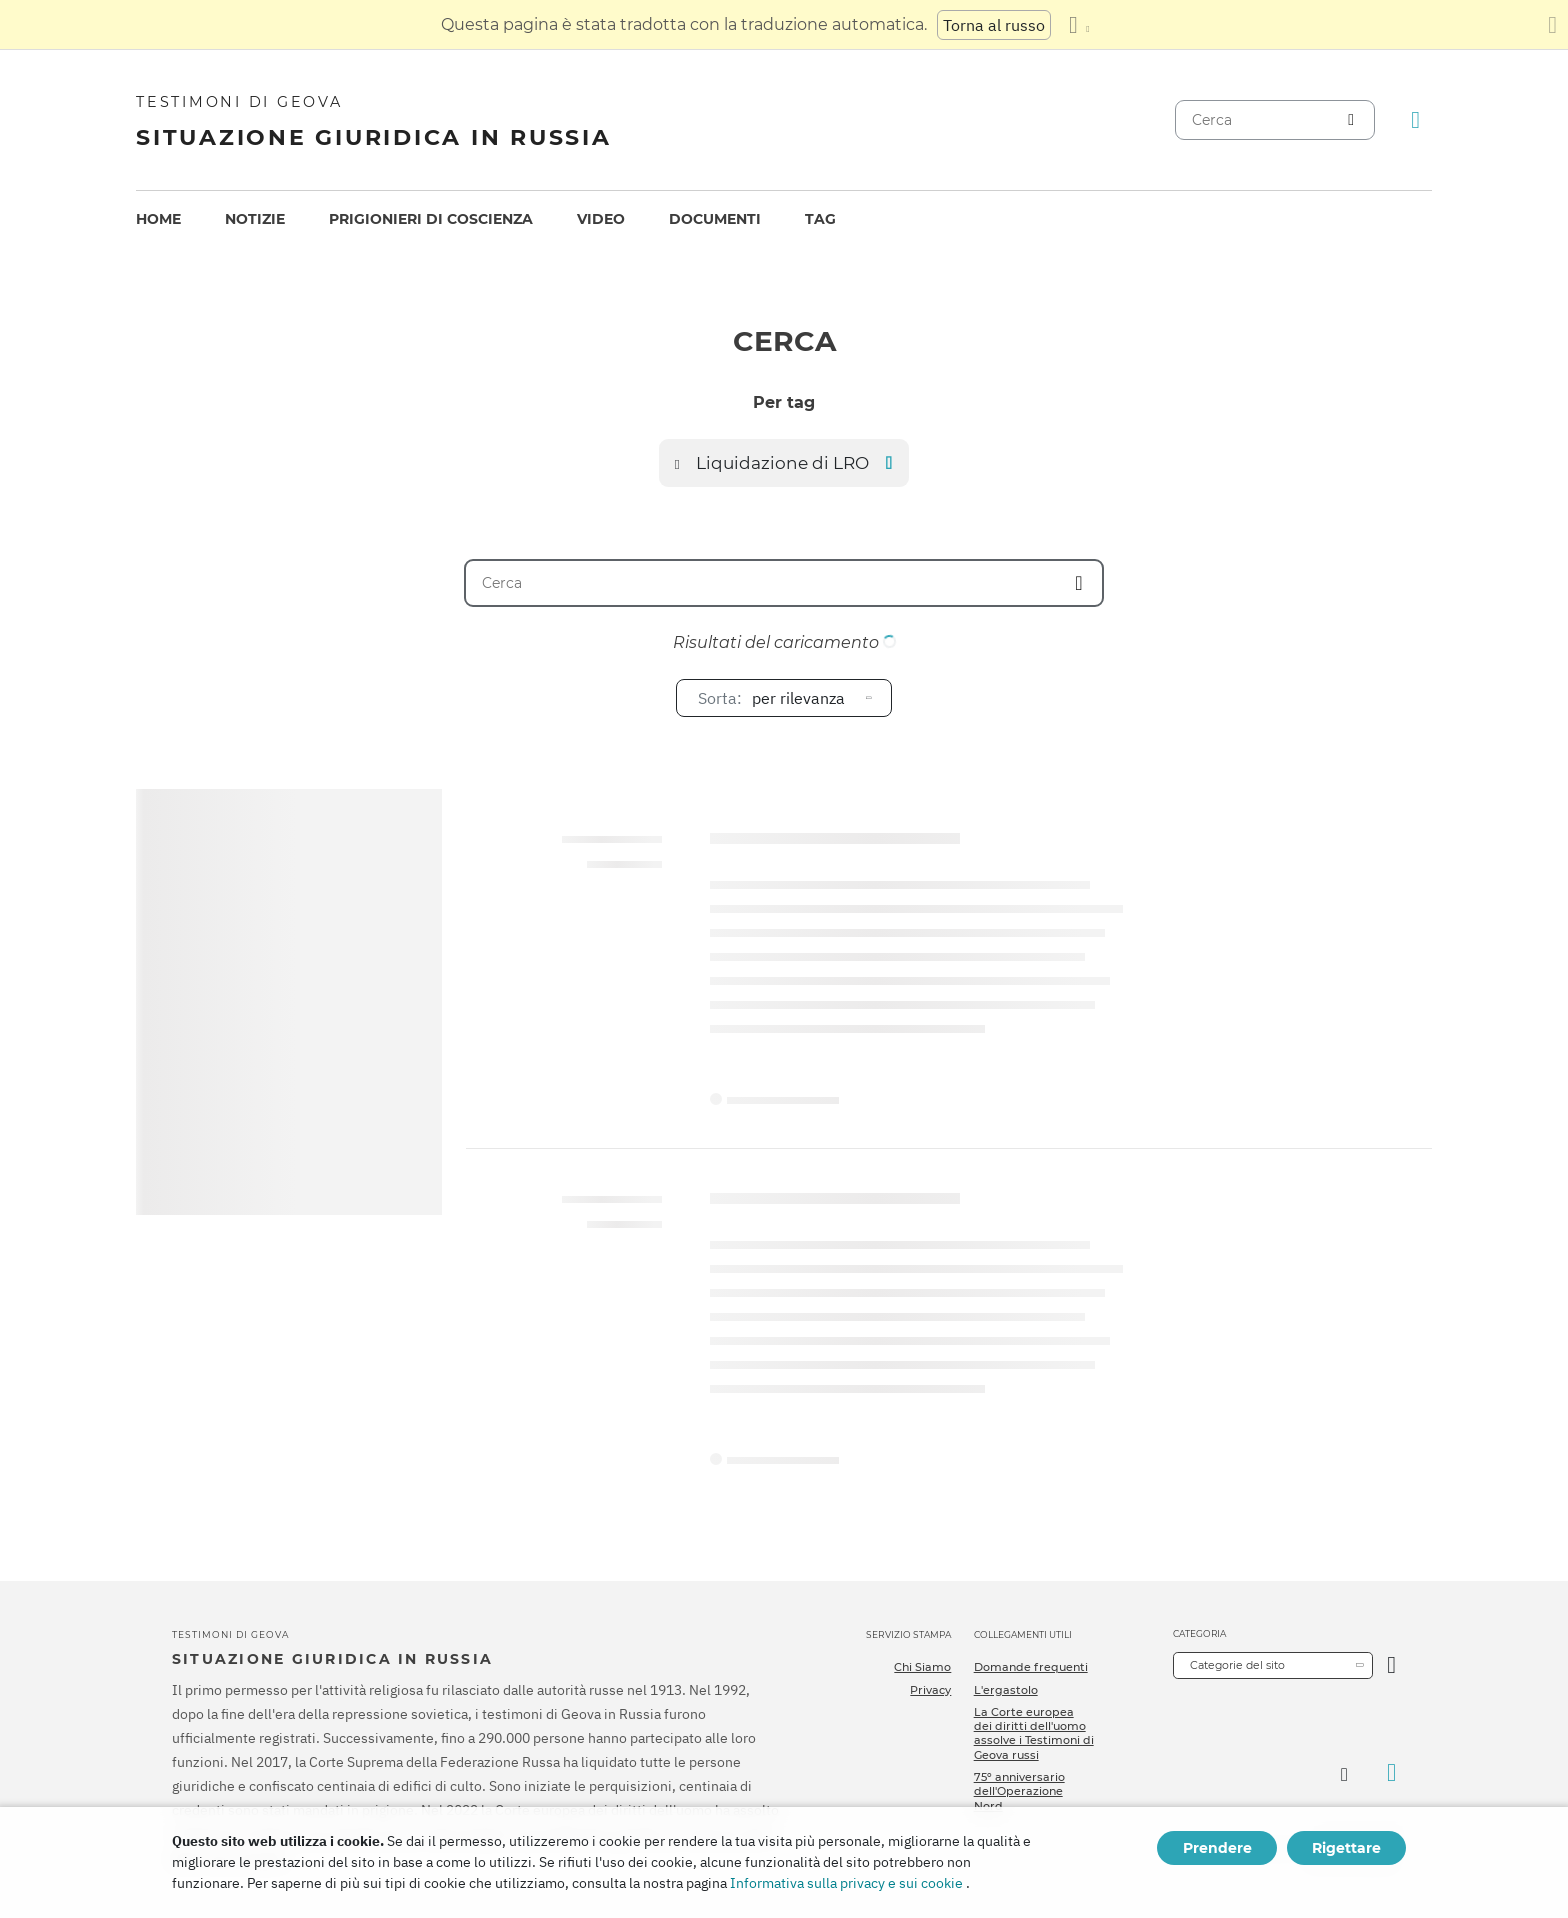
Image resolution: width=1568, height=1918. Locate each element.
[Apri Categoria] (1391, 1665)
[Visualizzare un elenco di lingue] (1079, 25)
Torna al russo (994, 25)
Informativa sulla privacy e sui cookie (846, 1883)
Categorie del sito (1237, 1665)
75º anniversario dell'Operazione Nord (1019, 1791)
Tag (820, 219)
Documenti (715, 219)
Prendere (1217, 1848)
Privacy (930, 1690)
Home (158, 219)
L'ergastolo (1006, 1690)
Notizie (255, 219)
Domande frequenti (1031, 1667)
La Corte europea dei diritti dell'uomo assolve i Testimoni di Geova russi (1034, 1733)
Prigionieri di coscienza (431, 219)
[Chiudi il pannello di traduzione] (1552, 25)
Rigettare (1346, 1848)
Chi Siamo (922, 1667)
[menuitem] (158, 219)
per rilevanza (771, 698)
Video (601, 219)
